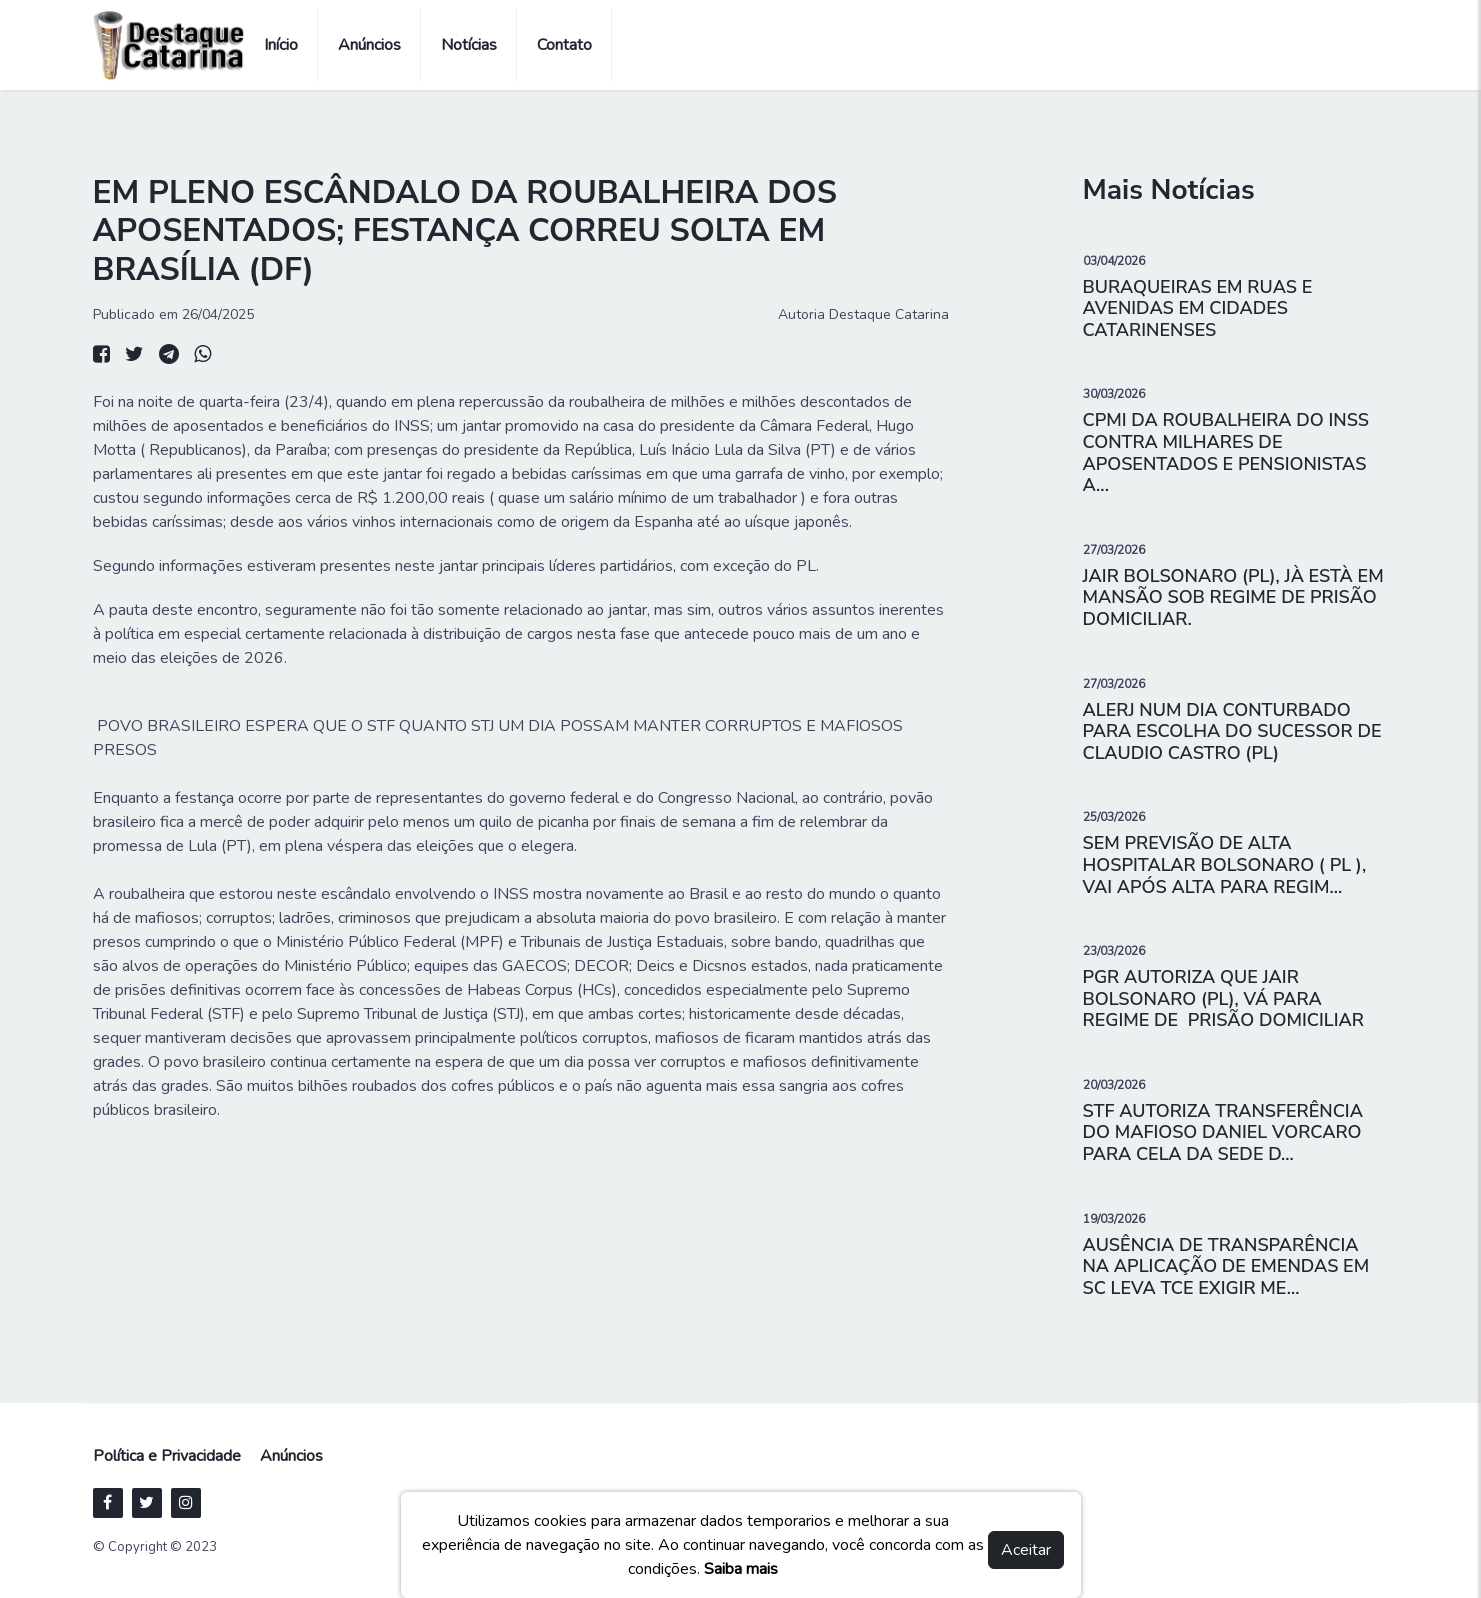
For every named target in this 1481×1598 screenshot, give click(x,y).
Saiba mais (741, 1569)
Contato (564, 45)
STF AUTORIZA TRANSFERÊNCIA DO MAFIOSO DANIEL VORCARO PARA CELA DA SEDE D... (1223, 1132)
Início (281, 45)
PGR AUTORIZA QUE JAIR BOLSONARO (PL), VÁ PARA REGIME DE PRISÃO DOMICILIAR (1223, 998)
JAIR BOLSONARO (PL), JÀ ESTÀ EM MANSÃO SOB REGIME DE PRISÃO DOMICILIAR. (1233, 597)
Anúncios (369, 45)
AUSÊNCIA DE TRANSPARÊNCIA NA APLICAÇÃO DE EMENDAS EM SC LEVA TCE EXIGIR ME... (1226, 1266)
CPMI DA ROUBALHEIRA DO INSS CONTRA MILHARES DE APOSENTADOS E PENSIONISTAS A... (1226, 452)
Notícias (469, 45)
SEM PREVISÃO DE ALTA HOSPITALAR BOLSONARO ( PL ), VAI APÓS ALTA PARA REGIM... (1225, 864)
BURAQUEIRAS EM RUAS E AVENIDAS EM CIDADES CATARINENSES (1198, 308)
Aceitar (1026, 1550)
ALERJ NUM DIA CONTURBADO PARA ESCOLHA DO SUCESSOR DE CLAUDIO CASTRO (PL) (1232, 731)
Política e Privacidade (167, 1456)
